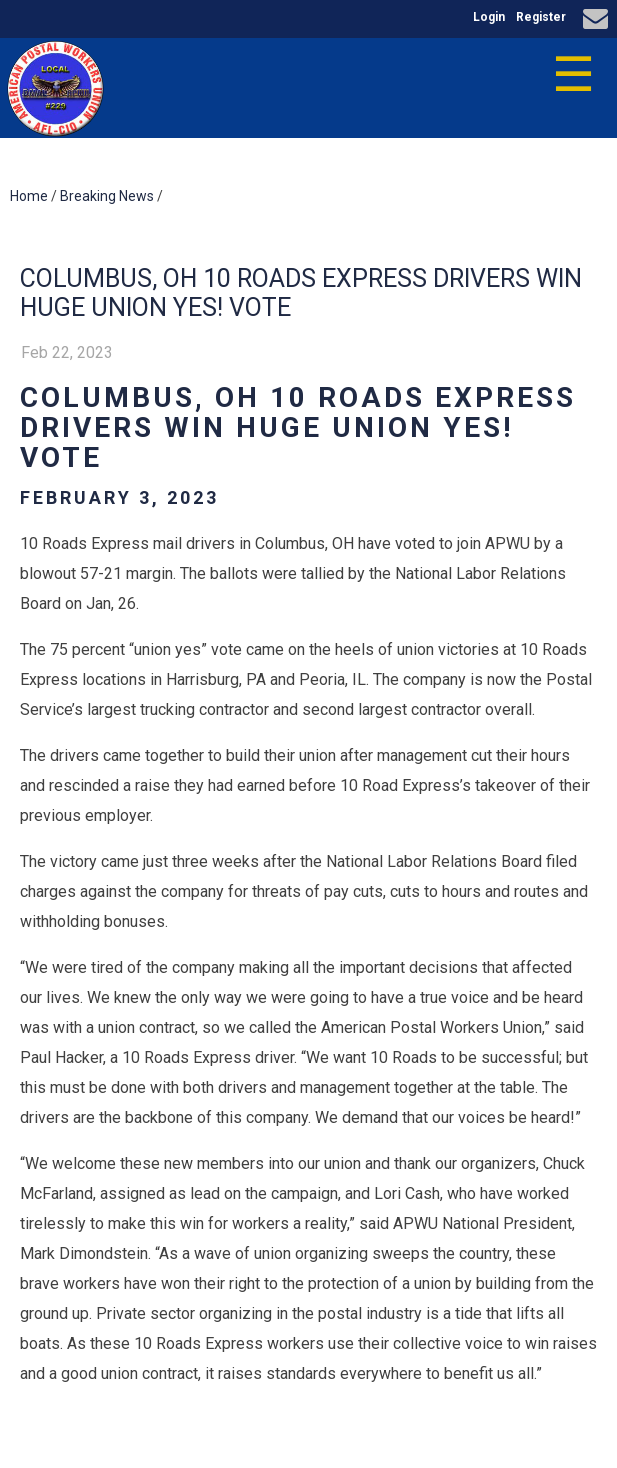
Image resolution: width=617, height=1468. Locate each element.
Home (29, 196)
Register (541, 17)
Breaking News (107, 196)
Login (489, 17)
